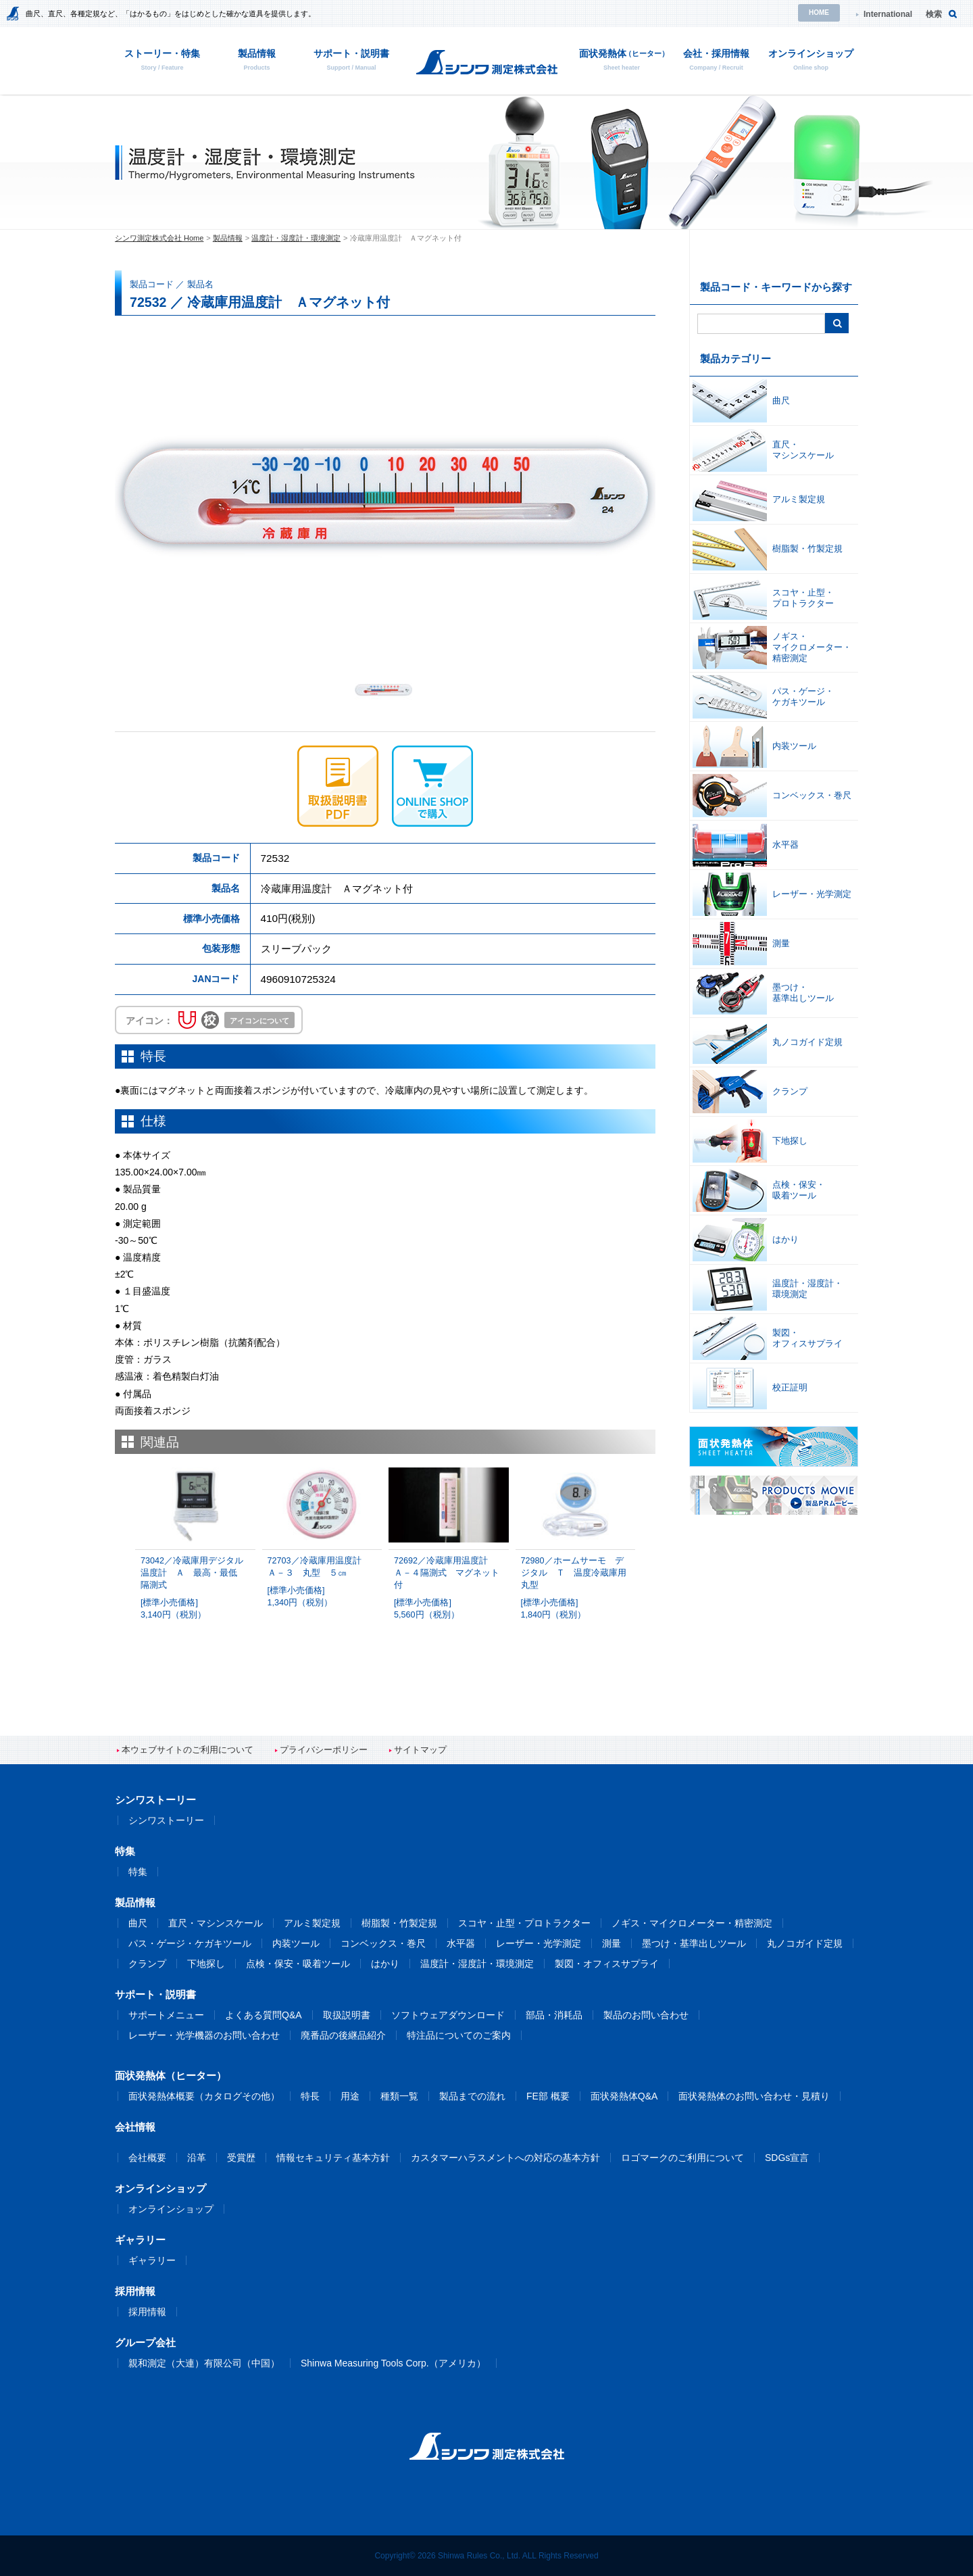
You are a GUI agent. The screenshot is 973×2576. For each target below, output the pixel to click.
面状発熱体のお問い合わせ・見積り (754, 2096)
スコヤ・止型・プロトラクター (524, 1923)
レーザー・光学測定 (538, 1943)
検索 (934, 14)
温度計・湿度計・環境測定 (296, 238)
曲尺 (137, 1923)
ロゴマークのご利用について (682, 2157)
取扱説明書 (346, 2015)
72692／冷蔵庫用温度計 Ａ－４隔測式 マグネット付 (448, 1588)
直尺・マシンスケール (215, 1923)
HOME (819, 12)
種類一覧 (399, 2096)
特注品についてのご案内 (459, 2035)
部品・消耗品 (554, 2015)
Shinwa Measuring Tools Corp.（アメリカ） (393, 2363)
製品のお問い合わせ (646, 2015)
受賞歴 (241, 2157)
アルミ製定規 (312, 1923)
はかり (385, 1963)
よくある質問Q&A (263, 2015)
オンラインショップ (171, 2209)
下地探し (206, 1963)
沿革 (196, 2157)
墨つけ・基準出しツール (694, 1943)
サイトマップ (420, 1750)
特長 (310, 2096)
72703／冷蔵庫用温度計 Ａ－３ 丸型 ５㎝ (322, 1582)
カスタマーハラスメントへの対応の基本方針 (505, 2157)
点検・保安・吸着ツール (298, 1963)
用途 (350, 2096)
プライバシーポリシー (324, 1750)
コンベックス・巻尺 (383, 1943)
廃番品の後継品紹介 (343, 2035)
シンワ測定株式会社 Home (159, 238)
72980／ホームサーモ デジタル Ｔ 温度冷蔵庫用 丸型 (578, 1588)
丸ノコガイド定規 (805, 1943)
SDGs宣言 (787, 2157)
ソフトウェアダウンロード (448, 2015)
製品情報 (228, 238)
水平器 (461, 1943)
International (888, 14)
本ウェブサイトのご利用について (187, 1750)
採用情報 (147, 2311)
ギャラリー (152, 2260)
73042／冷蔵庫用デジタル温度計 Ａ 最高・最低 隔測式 (195, 1588)
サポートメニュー (166, 2015)
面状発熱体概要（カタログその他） (204, 2096)
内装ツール (296, 1943)
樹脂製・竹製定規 (399, 1923)
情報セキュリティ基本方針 (333, 2157)
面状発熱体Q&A (624, 2096)
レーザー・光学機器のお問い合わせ (204, 2035)
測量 (611, 1943)
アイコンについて (259, 1021)
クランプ (147, 1963)
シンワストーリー (166, 1820)
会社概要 (147, 2157)
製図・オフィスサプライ (607, 1963)
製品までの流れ (472, 2096)
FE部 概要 (548, 2096)
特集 (137, 1871)
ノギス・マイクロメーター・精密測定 (692, 1923)
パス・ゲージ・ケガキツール (189, 1943)
